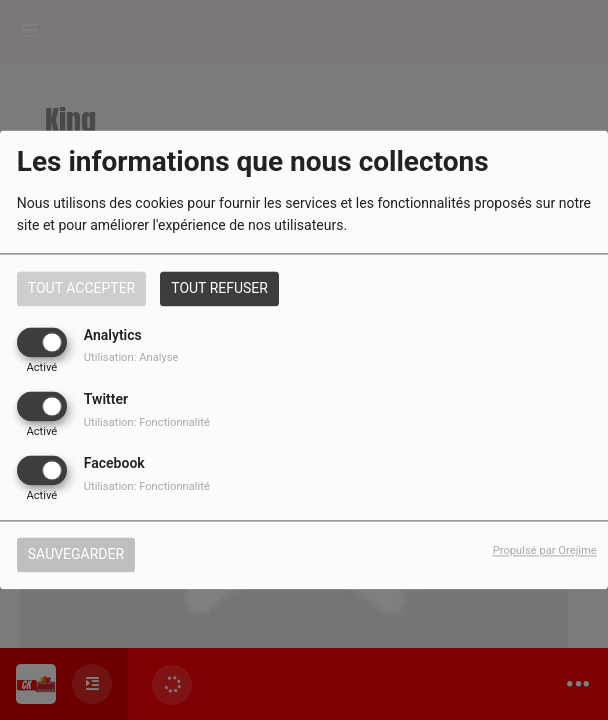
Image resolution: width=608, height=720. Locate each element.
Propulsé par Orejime (545, 551)
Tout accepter (81, 288)
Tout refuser (219, 288)
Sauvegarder (76, 555)
